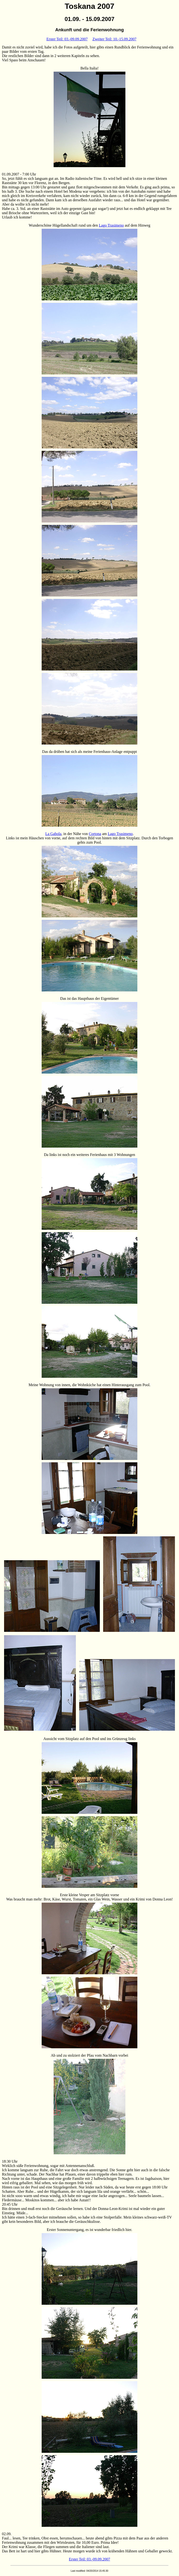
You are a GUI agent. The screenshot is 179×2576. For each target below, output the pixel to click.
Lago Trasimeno (111, 225)
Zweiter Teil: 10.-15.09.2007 (114, 39)
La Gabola (53, 834)
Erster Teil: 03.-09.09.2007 (67, 39)
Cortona (95, 834)
